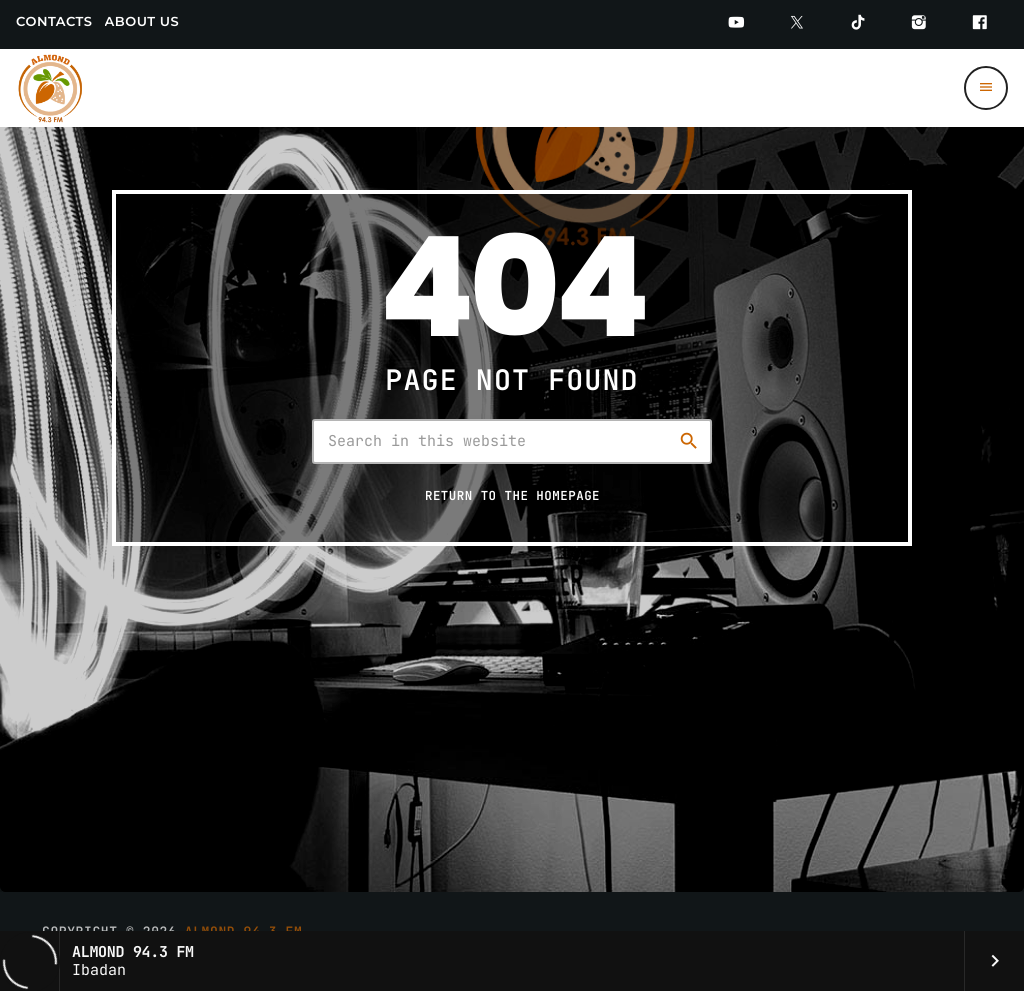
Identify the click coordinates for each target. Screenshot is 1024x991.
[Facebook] (980, 24)
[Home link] (51, 88)
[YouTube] (736, 24)
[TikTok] (858, 24)
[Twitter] (797, 24)
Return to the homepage (512, 495)
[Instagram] (919, 24)
